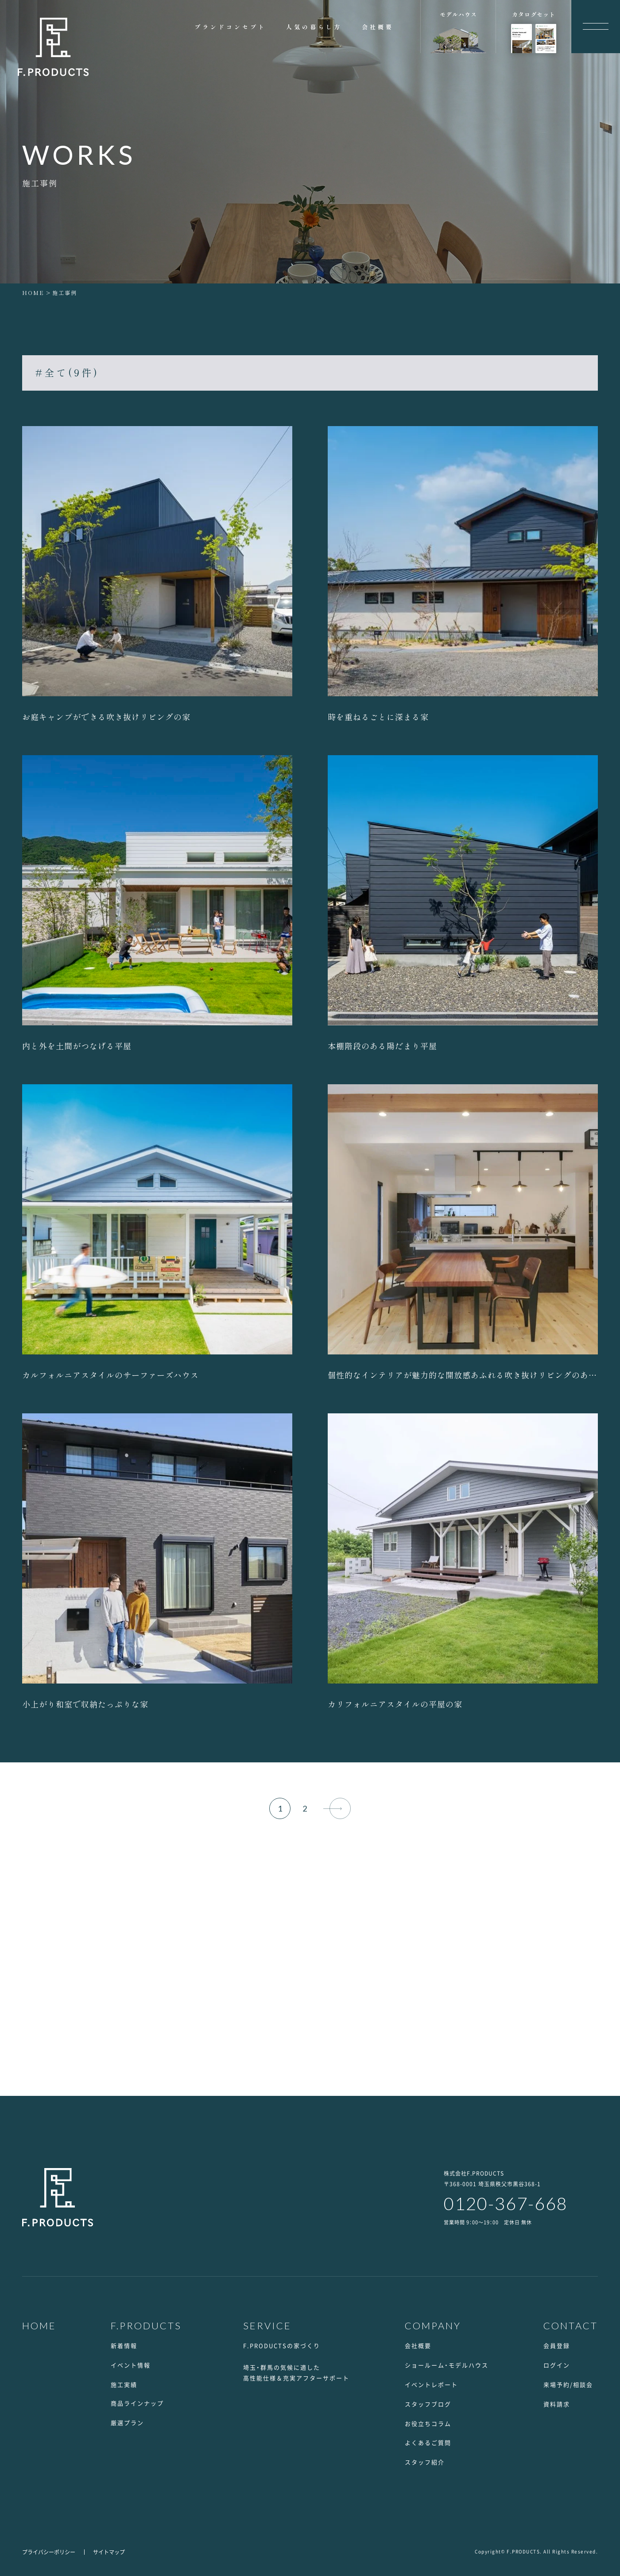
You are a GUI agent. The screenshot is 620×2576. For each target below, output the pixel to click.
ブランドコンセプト (230, 27)
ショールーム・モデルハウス (446, 2365)
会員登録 (556, 2345)
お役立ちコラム (428, 2423)
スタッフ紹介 (425, 2462)
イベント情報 (131, 2365)
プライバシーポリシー (48, 2552)
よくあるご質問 (428, 2442)
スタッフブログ (428, 2404)
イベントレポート (431, 2384)
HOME (33, 292)
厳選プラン (127, 2422)
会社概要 (378, 27)
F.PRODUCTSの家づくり (281, 2345)
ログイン (556, 2365)
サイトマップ (109, 2552)
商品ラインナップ (137, 2403)
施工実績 (124, 2384)
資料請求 (556, 2404)
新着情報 (124, 2345)
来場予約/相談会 (568, 2384)
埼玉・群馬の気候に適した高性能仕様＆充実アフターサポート (296, 2372)
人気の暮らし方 (314, 27)
